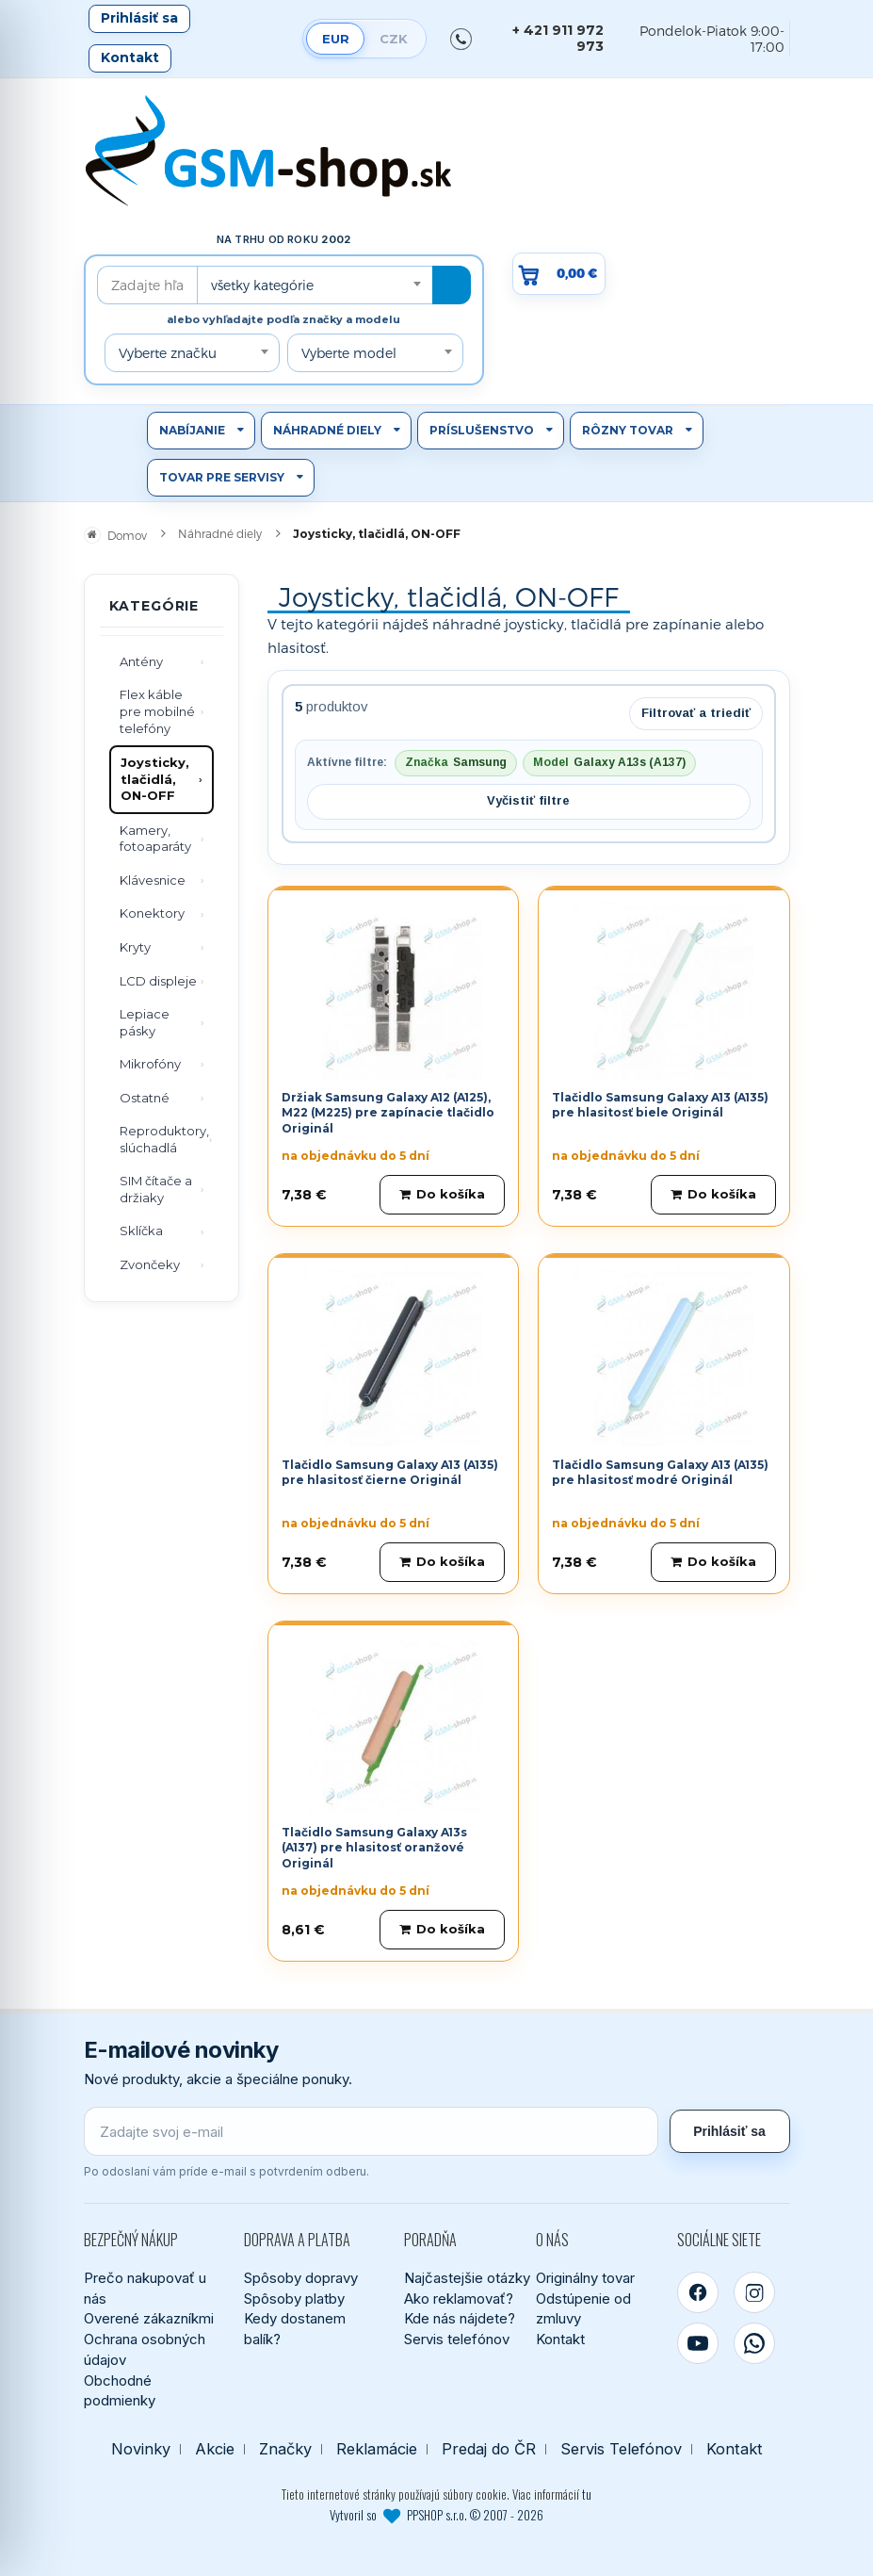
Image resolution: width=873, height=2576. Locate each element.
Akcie (214, 2449)
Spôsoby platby (294, 2298)
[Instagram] (754, 2292)
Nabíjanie (192, 430)
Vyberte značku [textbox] (168, 353)
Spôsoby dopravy (301, 2278)
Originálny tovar (585, 2278)
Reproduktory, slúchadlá (164, 1139)
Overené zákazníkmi (149, 2318)
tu (586, 2494)
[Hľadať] (451, 285)
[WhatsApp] (754, 2343)
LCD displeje (158, 980)
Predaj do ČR (489, 2449)
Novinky (140, 2449)
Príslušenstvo (481, 430)
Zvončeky (150, 1264)
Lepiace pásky (145, 1022)
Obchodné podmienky (119, 2391)
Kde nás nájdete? (459, 2318)
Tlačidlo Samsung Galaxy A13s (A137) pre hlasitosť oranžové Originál (374, 1848)
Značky (285, 2449)
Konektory (152, 913)
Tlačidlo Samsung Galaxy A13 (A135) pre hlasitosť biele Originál (660, 1105)
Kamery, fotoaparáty (155, 839)
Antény (141, 661)
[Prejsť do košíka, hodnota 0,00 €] (559, 274)
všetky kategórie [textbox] (262, 285)
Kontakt (130, 57)
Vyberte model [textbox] (348, 353)
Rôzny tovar (627, 430)
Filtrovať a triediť (696, 713)
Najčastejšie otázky (467, 2278)
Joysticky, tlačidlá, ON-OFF (155, 779)
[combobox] (314, 285)
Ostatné (145, 1097)
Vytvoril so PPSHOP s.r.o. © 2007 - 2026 (436, 2514)
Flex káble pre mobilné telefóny (157, 711)
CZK (394, 38)
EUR (335, 38)
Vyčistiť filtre (528, 800)
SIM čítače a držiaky (156, 1189)
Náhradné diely (327, 430)
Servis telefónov (456, 2339)
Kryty (135, 946)
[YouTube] (698, 2343)
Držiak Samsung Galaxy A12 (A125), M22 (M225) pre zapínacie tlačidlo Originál (388, 1113)
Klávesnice (153, 880)
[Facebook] (698, 2292)
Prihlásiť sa (139, 17)
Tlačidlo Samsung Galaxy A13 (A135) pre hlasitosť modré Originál (660, 1473)
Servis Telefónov (621, 2449)
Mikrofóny (150, 1063)
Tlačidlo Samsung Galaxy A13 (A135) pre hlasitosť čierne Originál (390, 1473)
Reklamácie (376, 2449)
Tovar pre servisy (221, 477)
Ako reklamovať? (458, 2298)
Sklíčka (141, 1230)
